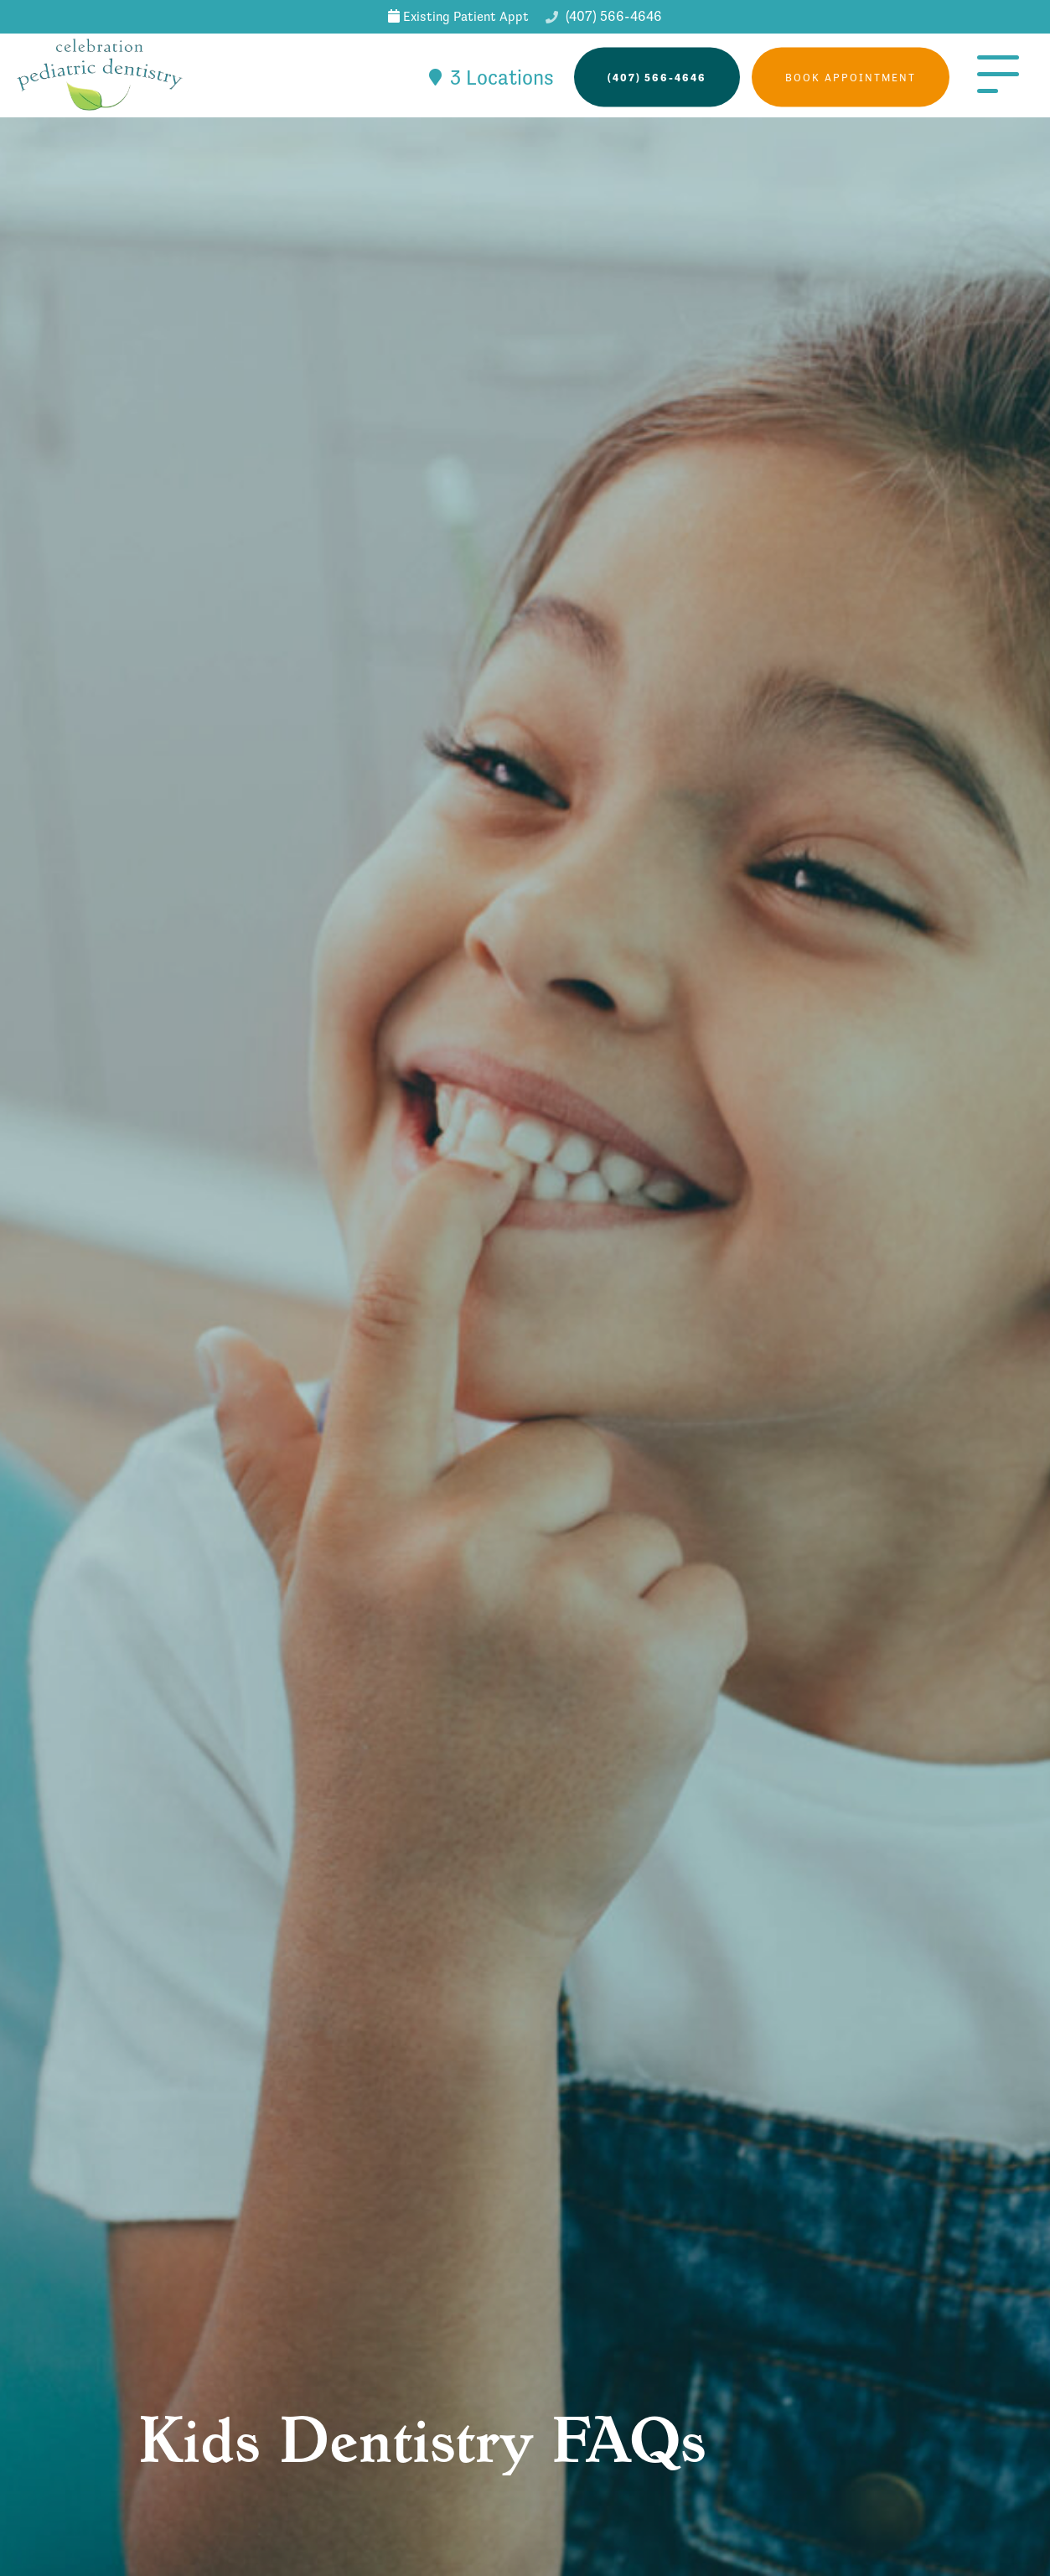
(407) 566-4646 (604, 16)
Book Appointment (850, 77)
